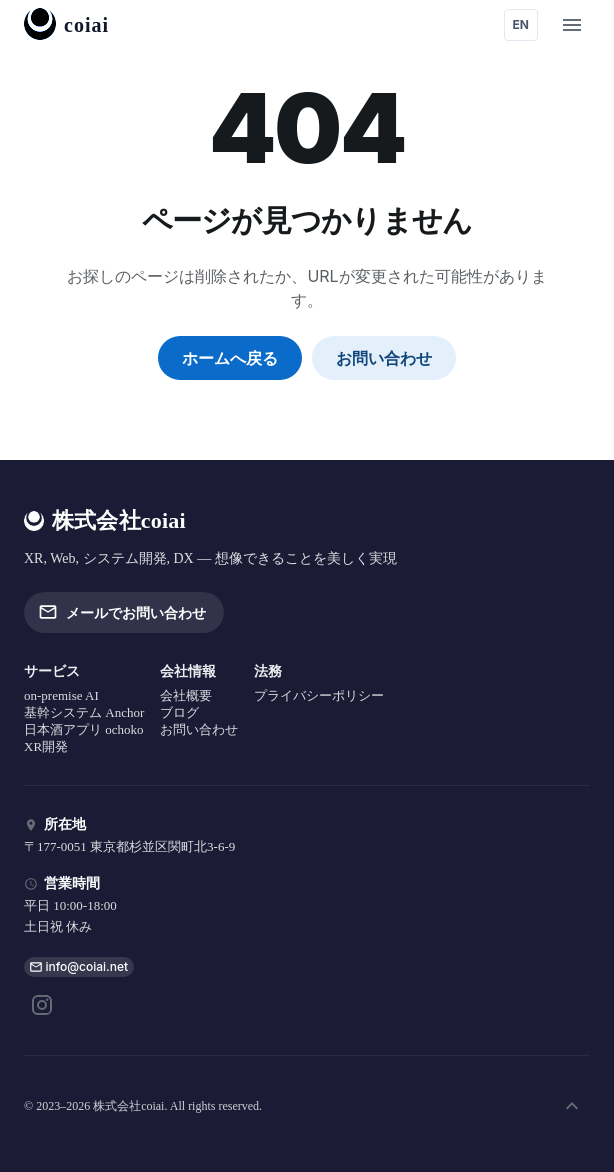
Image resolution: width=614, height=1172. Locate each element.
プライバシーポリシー (319, 695)
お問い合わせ (384, 358)
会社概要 (186, 695)
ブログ (179, 712)
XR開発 (46, 746)
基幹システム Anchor (84, 712)
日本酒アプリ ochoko (84, 729)
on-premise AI (61, 695)
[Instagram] (42, 1005)
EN (521, 24)
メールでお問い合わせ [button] (124, 612)
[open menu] (572, 25)
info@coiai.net (87, 966)
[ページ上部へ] (572, 1106)
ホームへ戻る (230, 358)
